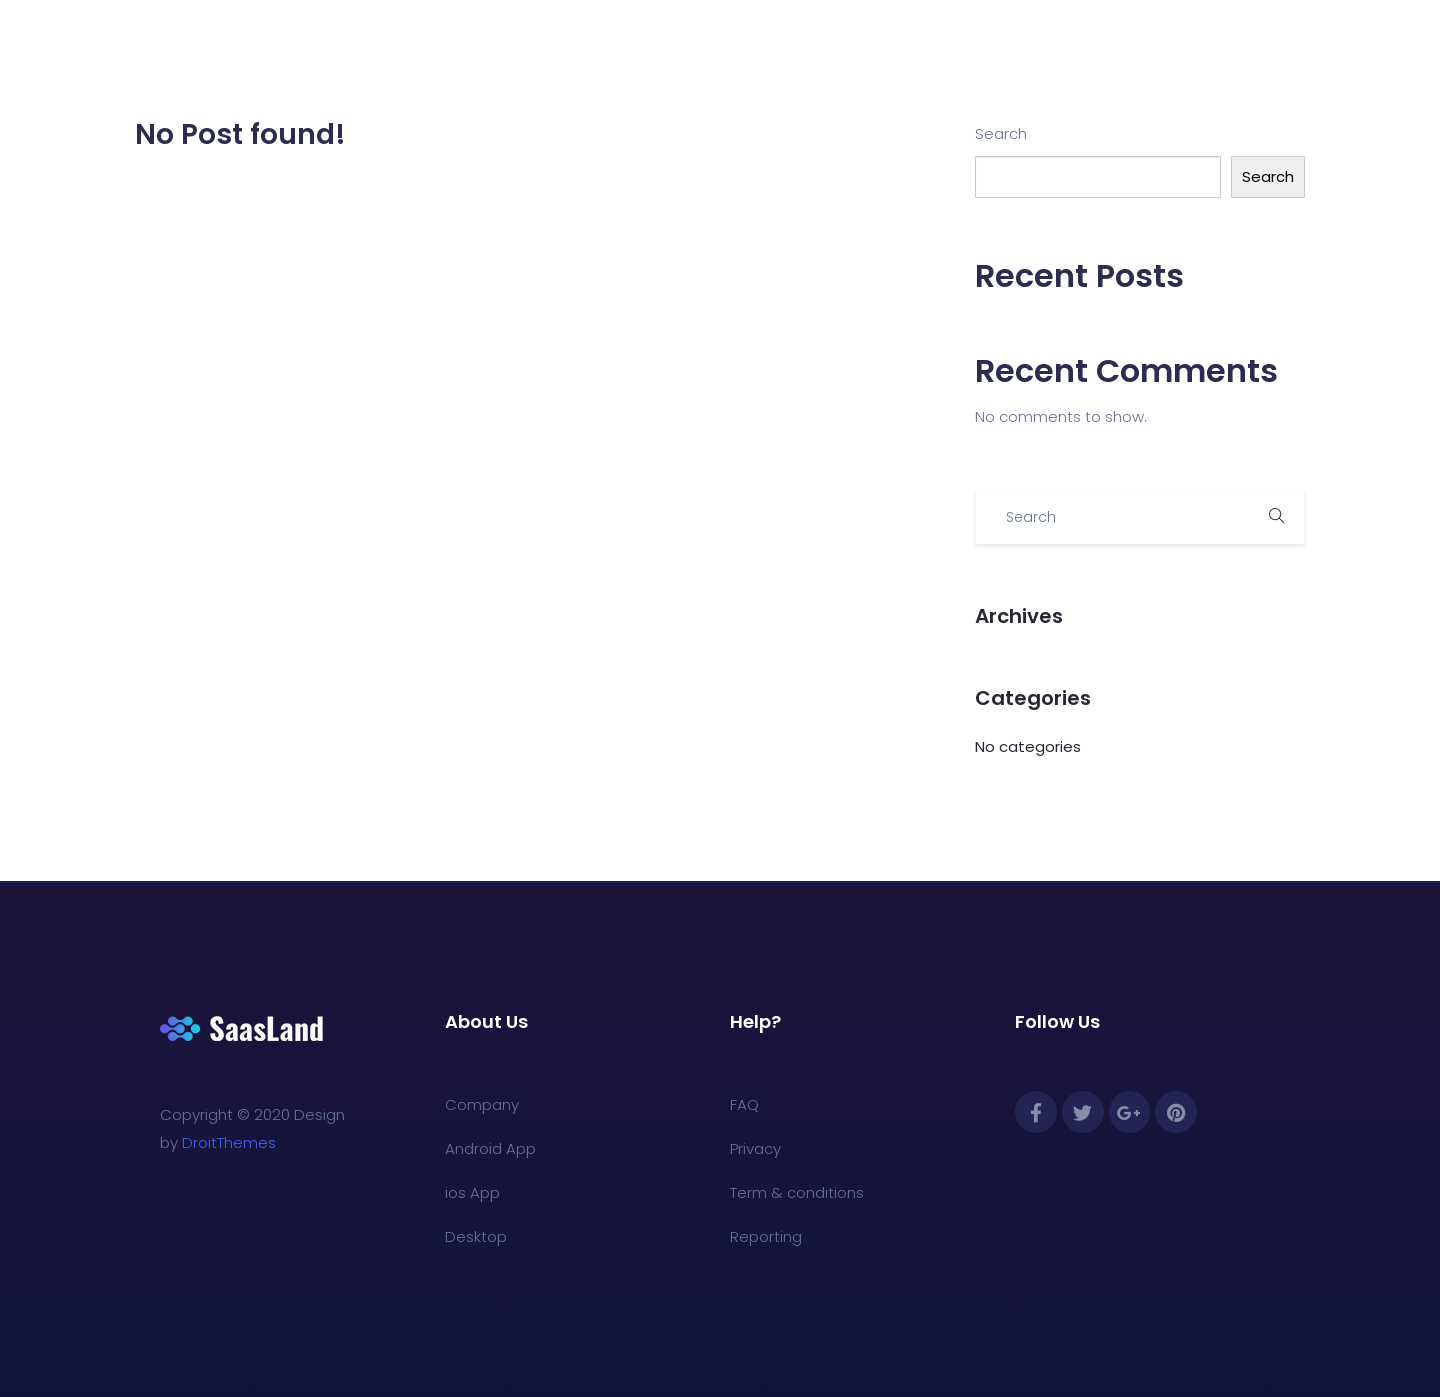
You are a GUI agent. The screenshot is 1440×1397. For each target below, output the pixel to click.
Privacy (755, 1148)
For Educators (679, 51)
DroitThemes (229, 1142)
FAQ (744, 1104)
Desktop (476, 1236)
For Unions (807, 51)
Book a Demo (935, 51)
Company (482, 1104)
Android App (490, 1148)
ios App (472, 1192)
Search (1001, 133)
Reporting (766, 1236)
